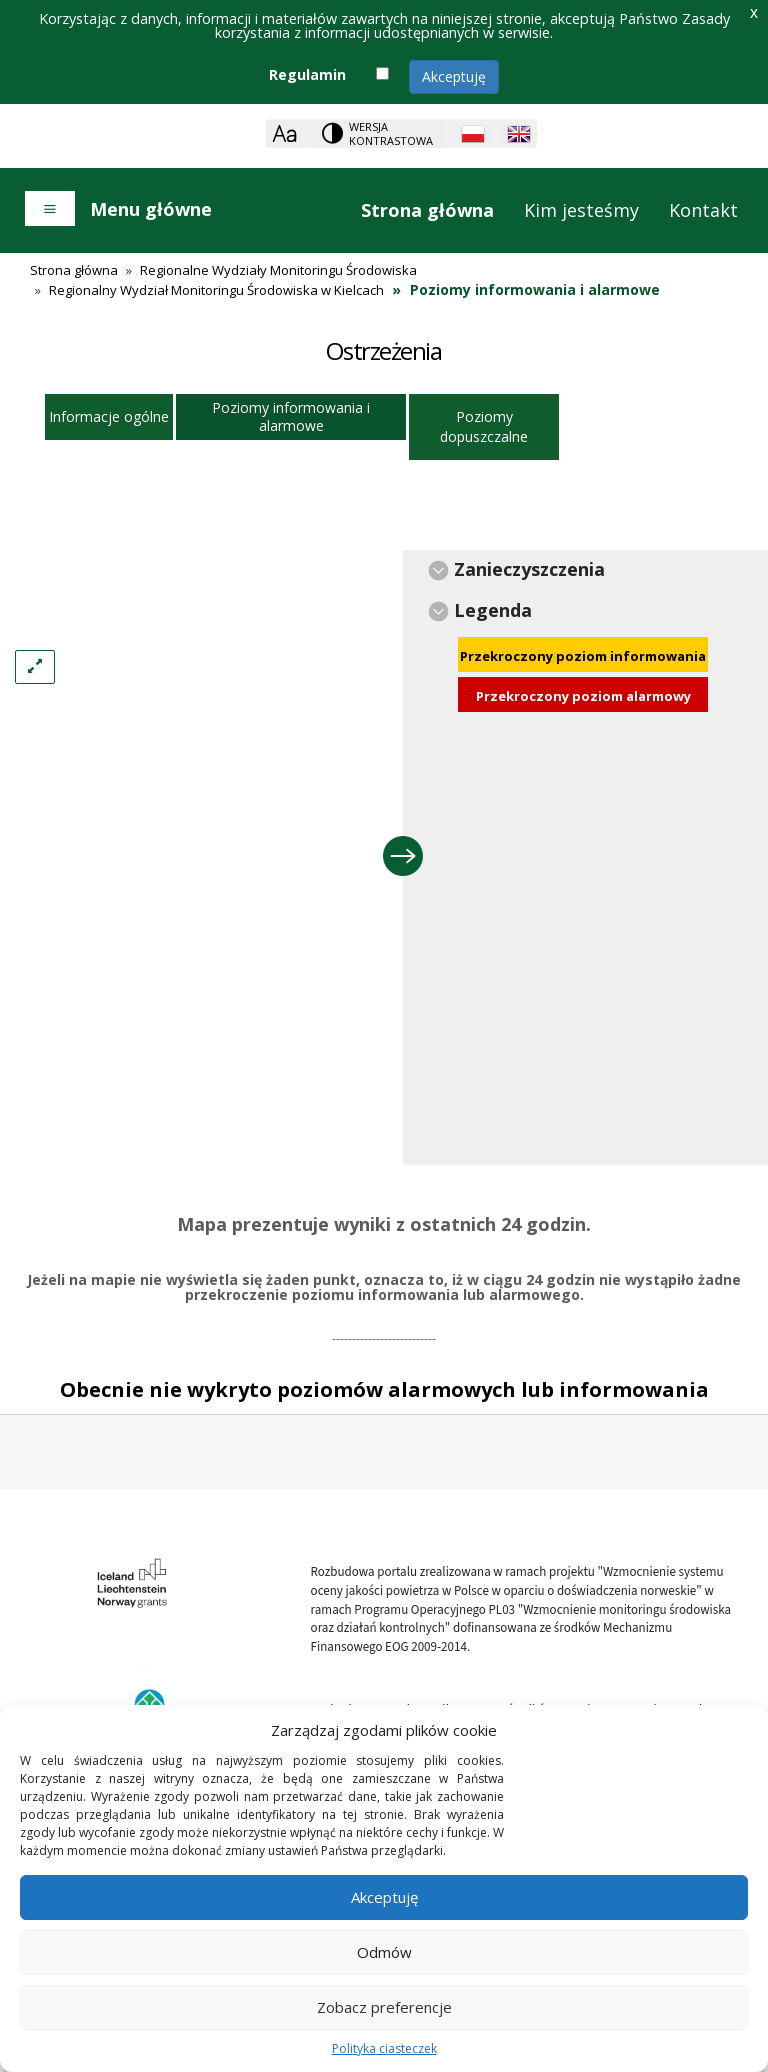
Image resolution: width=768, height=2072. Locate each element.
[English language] (519, 134)
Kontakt (703, 210)
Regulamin (307, 74)
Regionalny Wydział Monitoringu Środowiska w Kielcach (216, 290)
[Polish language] (473, 134)
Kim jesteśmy (581, 210)
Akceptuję (454, 76)
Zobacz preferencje (384, 2007)
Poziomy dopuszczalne (484, 426)
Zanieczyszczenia (529, 569)
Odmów (384, 1952)
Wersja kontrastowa (391, 133)
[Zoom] (284, 133)
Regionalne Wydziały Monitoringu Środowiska (278, 270)
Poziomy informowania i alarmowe (291, 416)
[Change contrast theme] (379, 133)
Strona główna (427, 210)
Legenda (493, 610)
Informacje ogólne (109, 416)
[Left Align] (35, 667)
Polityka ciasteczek (384, 2048)
